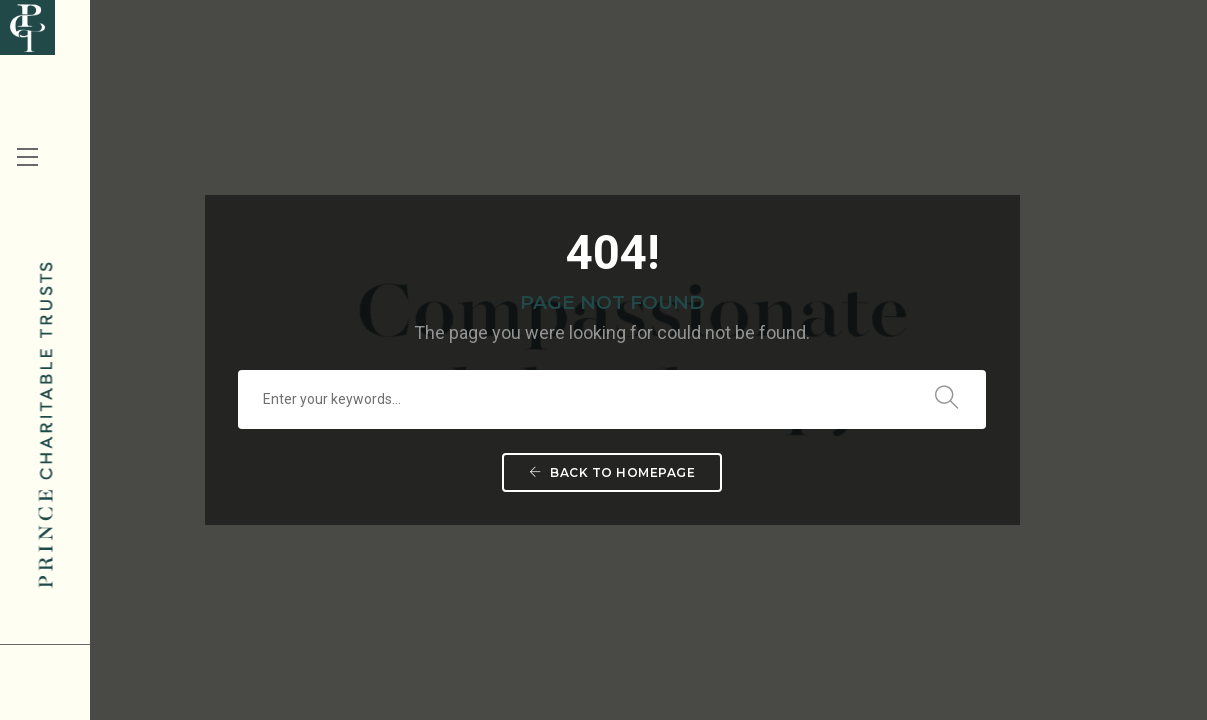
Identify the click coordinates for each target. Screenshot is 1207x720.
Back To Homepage (649, 583)
